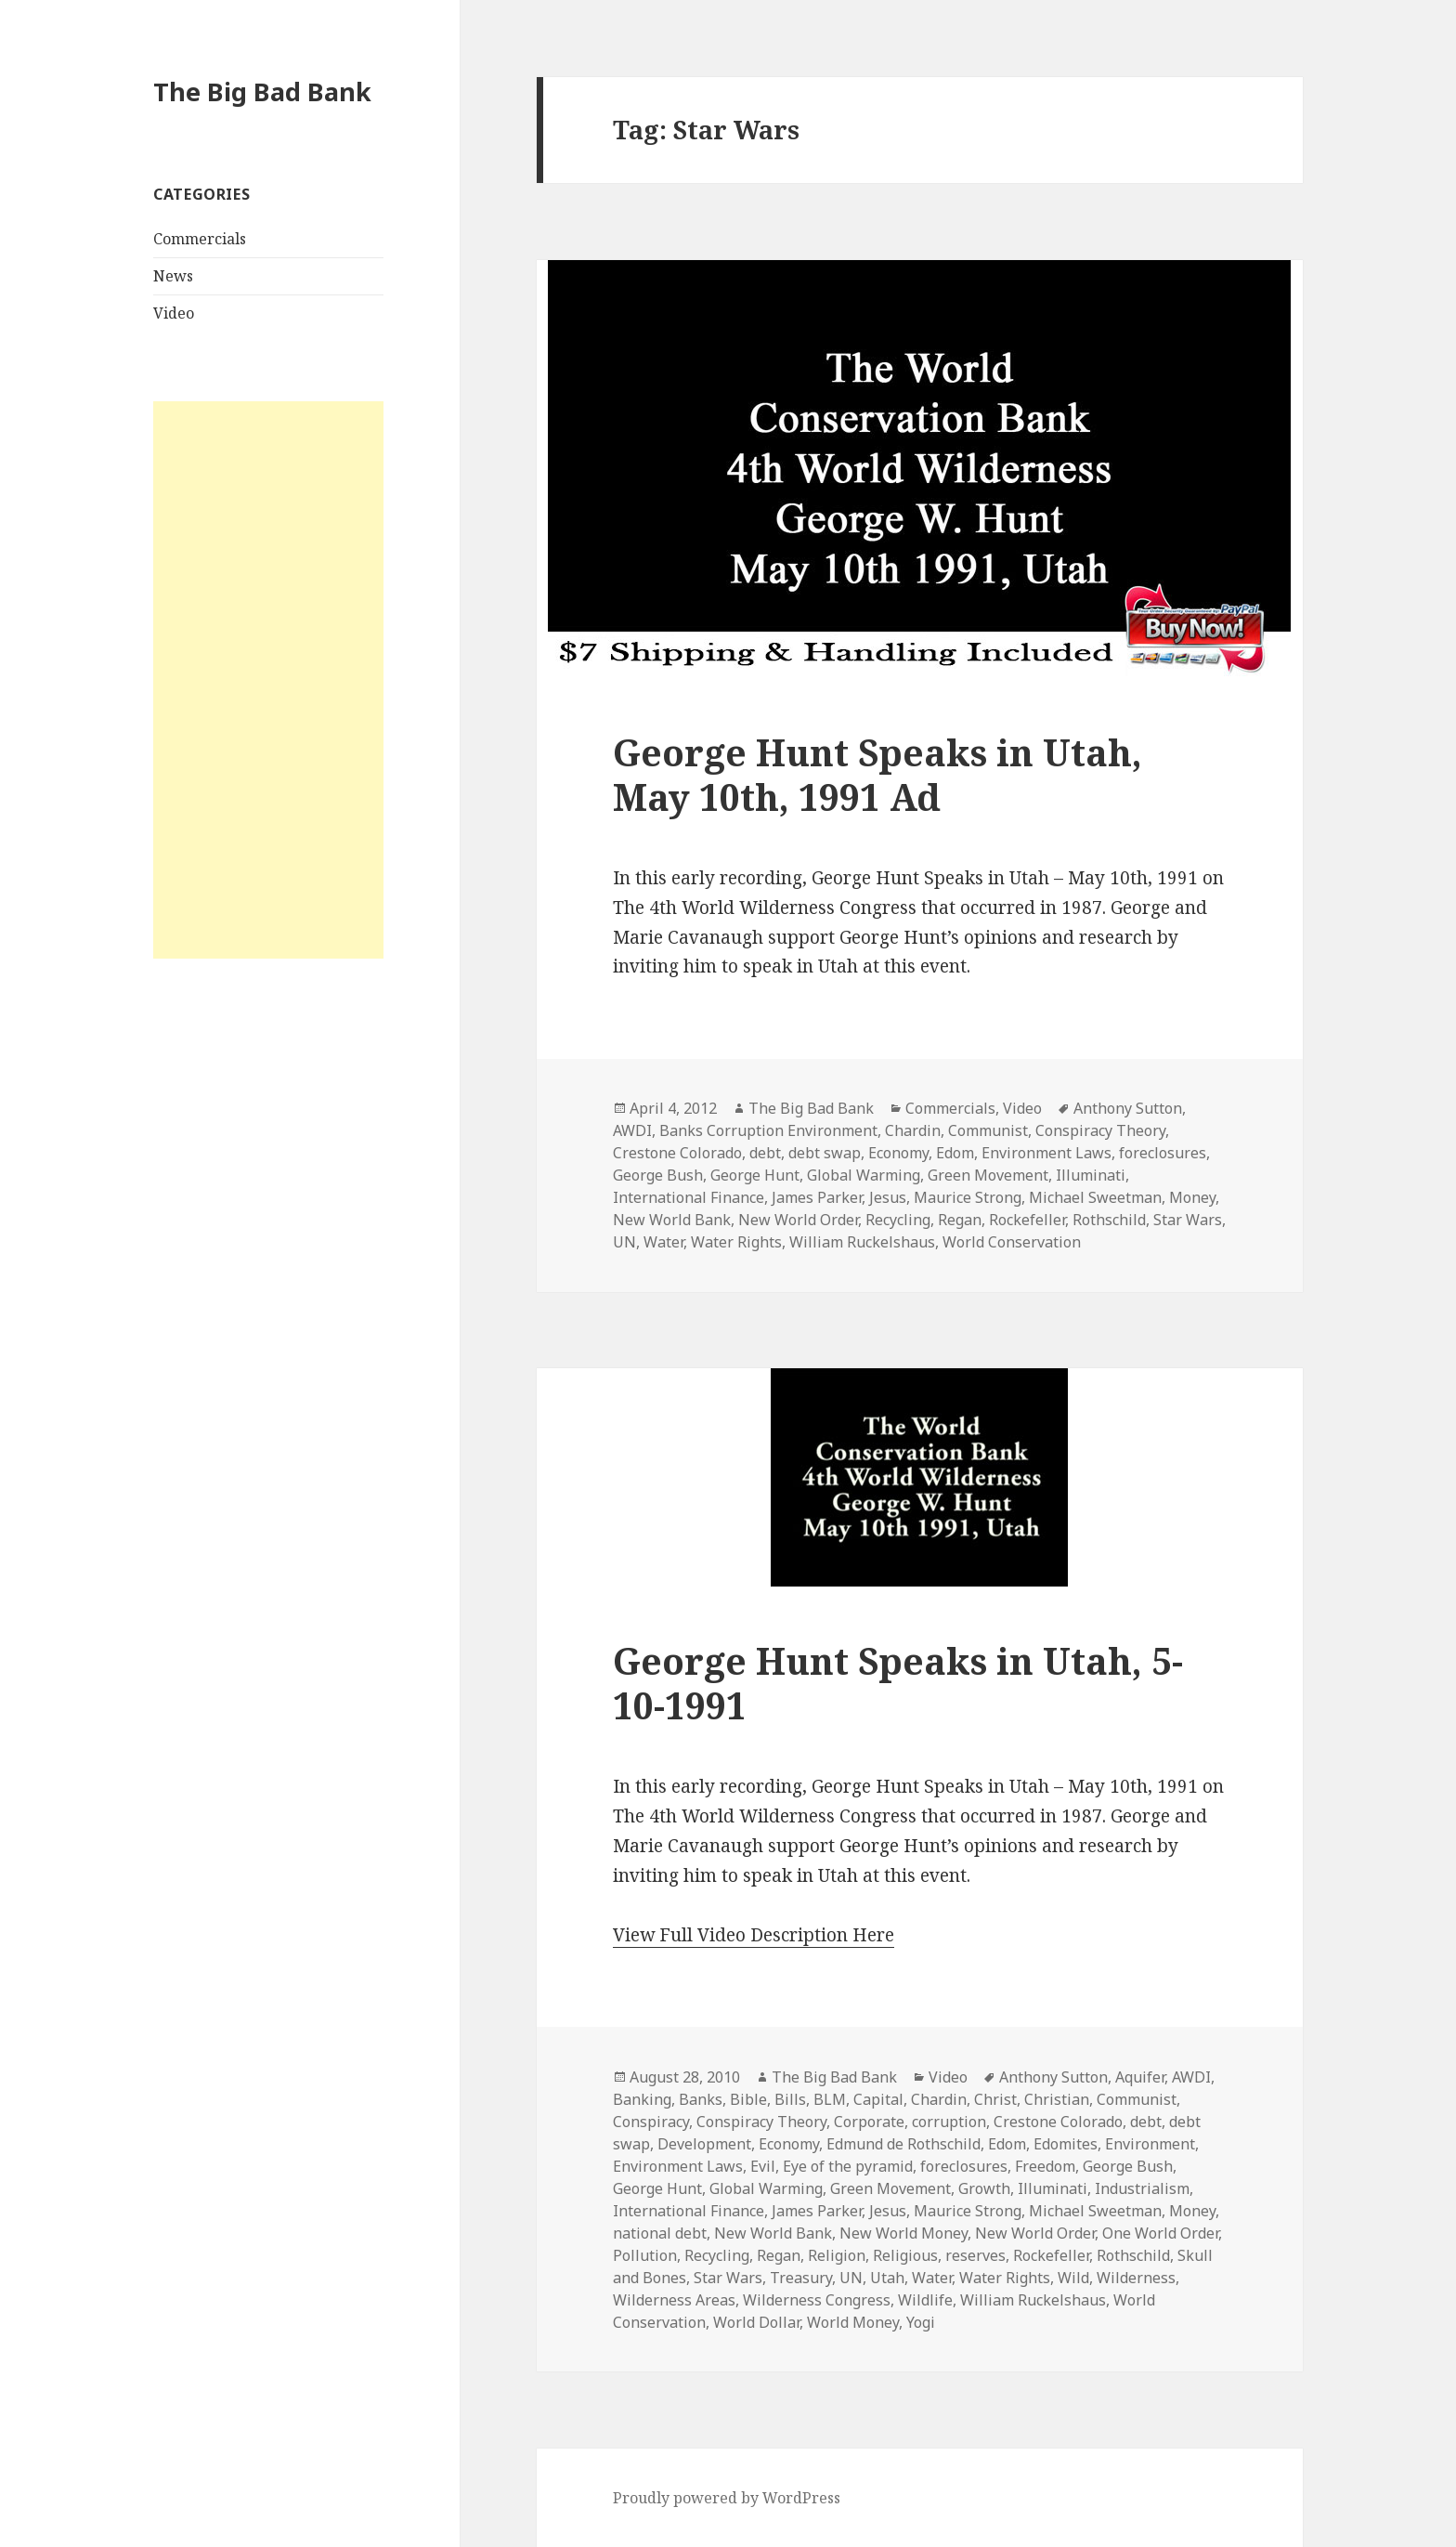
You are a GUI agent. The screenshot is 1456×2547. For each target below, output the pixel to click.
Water (663, 1242)
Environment (1150, 2144)
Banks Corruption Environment (768, 1130)
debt (765, 1153)
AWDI (632, 1130)
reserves (975, 2255)
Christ (995, 2099)
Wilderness (1136, 2277)
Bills (790, 2099)
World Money (853, 2322)
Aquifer (1139, 2077)
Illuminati (1090, 1175)
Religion (836, 2255)
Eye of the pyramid (848, 2166)
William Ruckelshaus (862, 1242)
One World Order (1160, 2233)
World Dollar (756, 2322)
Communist (988, 1130)
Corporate (869, 2121)
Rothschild (1109, 1219)
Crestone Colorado (677, 1153)
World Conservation (1011, 1242)
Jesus (887, 1197)
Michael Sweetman (1095, 1197)
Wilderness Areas (674, 2300)
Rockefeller (1027, 1219)
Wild (1073, 2277)
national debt (660, 2233)
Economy (898, 1153)
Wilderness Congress (816, 2300)
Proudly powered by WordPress (726, 2498)
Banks (700, 2099)
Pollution (645, 2255)
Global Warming (863, 1175)
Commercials (199, 239)
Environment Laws (1047, 1153)
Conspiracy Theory (1100, 1130)
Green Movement (988, 1175)
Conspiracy (651, 2121)
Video (173, 313)
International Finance (688, 1197)
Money (1192, 1197)
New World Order (798, 1219)
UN (624, 1242)
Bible (748, 2099)
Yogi (920, 2322)
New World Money (903, 2233)
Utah (887, 2277)
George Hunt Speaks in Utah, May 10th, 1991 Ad (877, 774)
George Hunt (755, 1175)
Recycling (897, 1219)
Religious (905, 2255)
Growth (984, 2188)
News (173, 276)
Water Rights (736, 1242)
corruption (949, 2121)
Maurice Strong (967, 1197)
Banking (642, 2099)
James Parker (817, 1197)
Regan (960, 1219)
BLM (829, 2099)
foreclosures (1162, 1153)
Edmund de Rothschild (903, 2144)
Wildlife (925, 2300)
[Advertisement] (268, 680)
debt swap (824, 1153)
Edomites (1066, 2144)
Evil (762, 2166)
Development (704, 2144)
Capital (878, 2099)
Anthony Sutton (1127, 1108)
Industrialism (1142, 2188)
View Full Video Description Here (753, 1935)
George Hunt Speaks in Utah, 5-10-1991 (898, 1683)
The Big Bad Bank (262, 91)
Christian (1056, 2099)
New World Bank (672, 1219)
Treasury (801, 2277)
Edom (955, 1153)
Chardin (913, 1130)
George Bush (658, 1175)
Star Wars (1187, 1219)
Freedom (1045, 2166)
